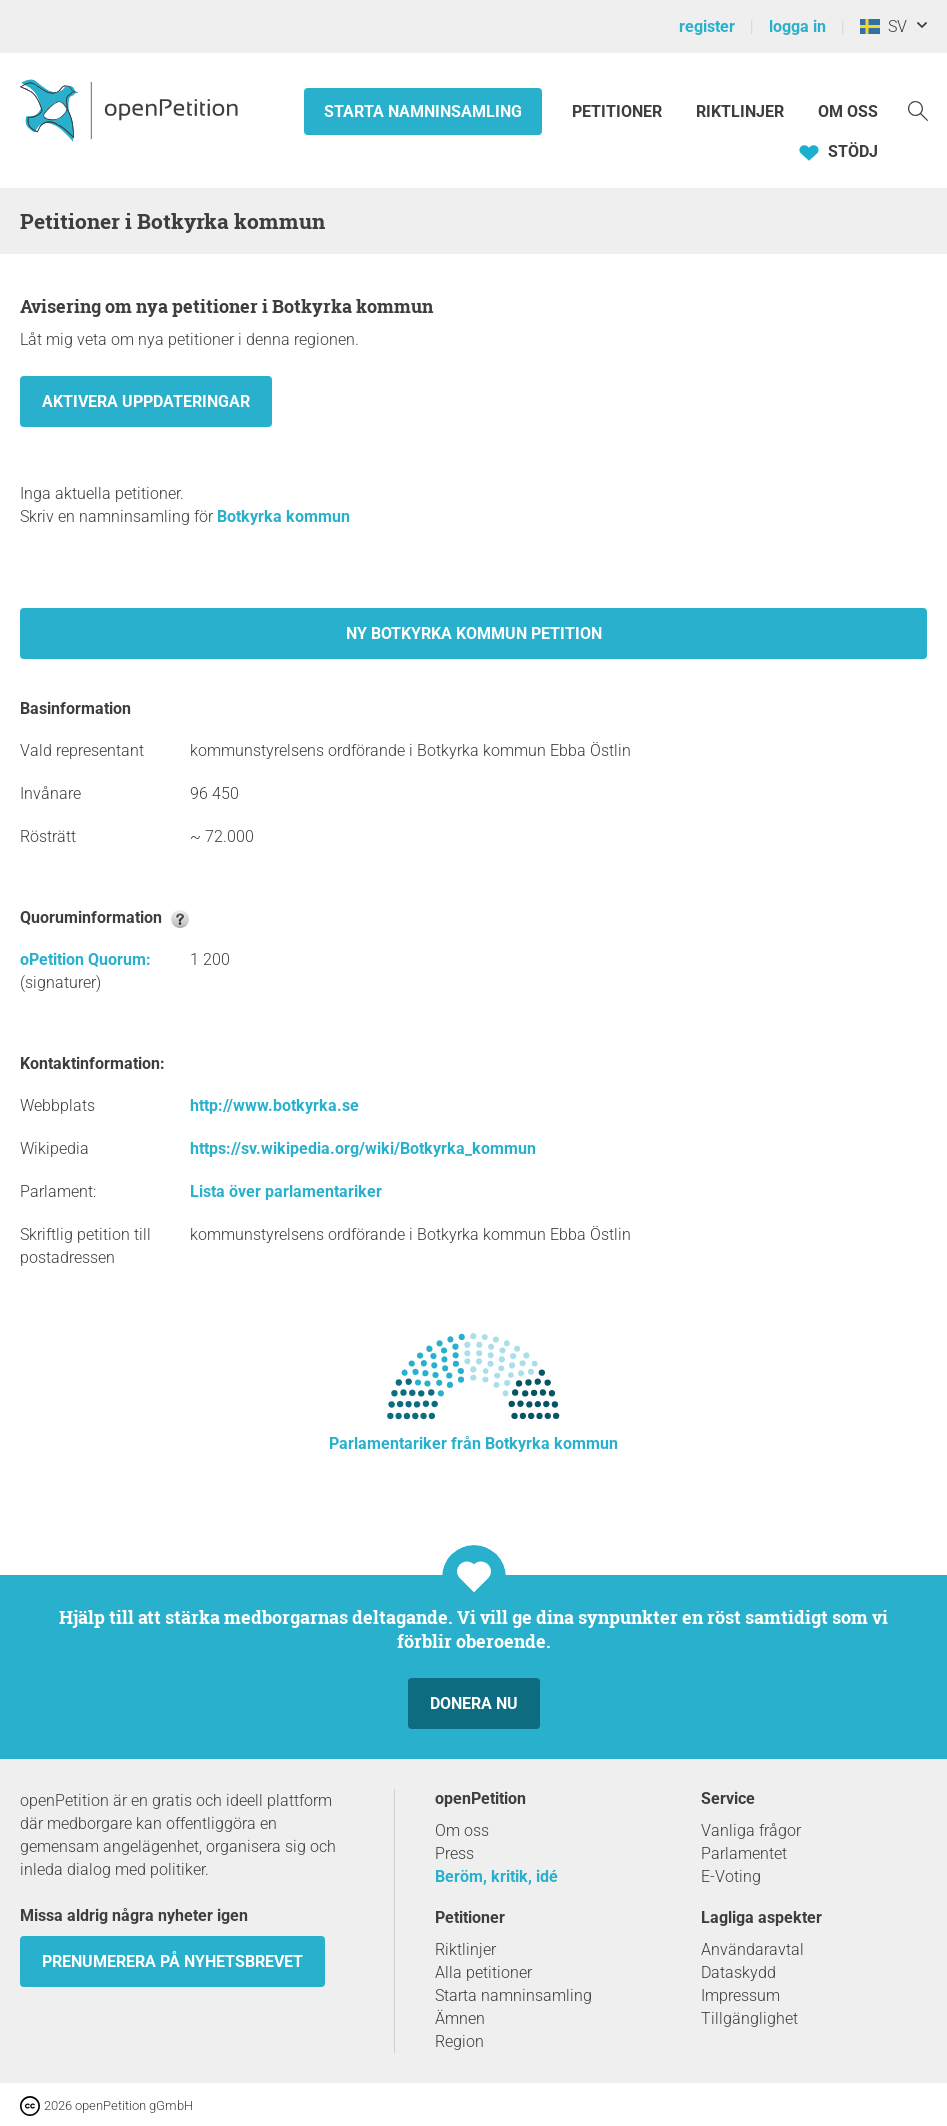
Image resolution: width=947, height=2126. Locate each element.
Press (454, 1853)
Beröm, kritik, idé (496, 1876)
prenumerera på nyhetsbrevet (172, 1961)
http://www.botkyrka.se (274, 1105)
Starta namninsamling (423, 111)
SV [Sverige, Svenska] (883, 26)
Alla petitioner (483, 1972)
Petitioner (619, 111)
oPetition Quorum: (85, 959)
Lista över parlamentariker (286, 1191)
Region (459, 2041)
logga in (797, 26)
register (707, 26)
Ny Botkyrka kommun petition (474, 633)
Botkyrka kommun (283, 516)
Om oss (848, 111)
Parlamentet (744, 1853)
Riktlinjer (740, 111)
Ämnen (460, 2018)
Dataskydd (738, 1972)
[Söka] (918, 109)
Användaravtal (752, 1949)
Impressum (740, 1995)
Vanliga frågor (751, 1830)
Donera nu (474, 1703)
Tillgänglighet (749, 2018)
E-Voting (731, 1876)
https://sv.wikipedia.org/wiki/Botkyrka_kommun (363, 1148)
